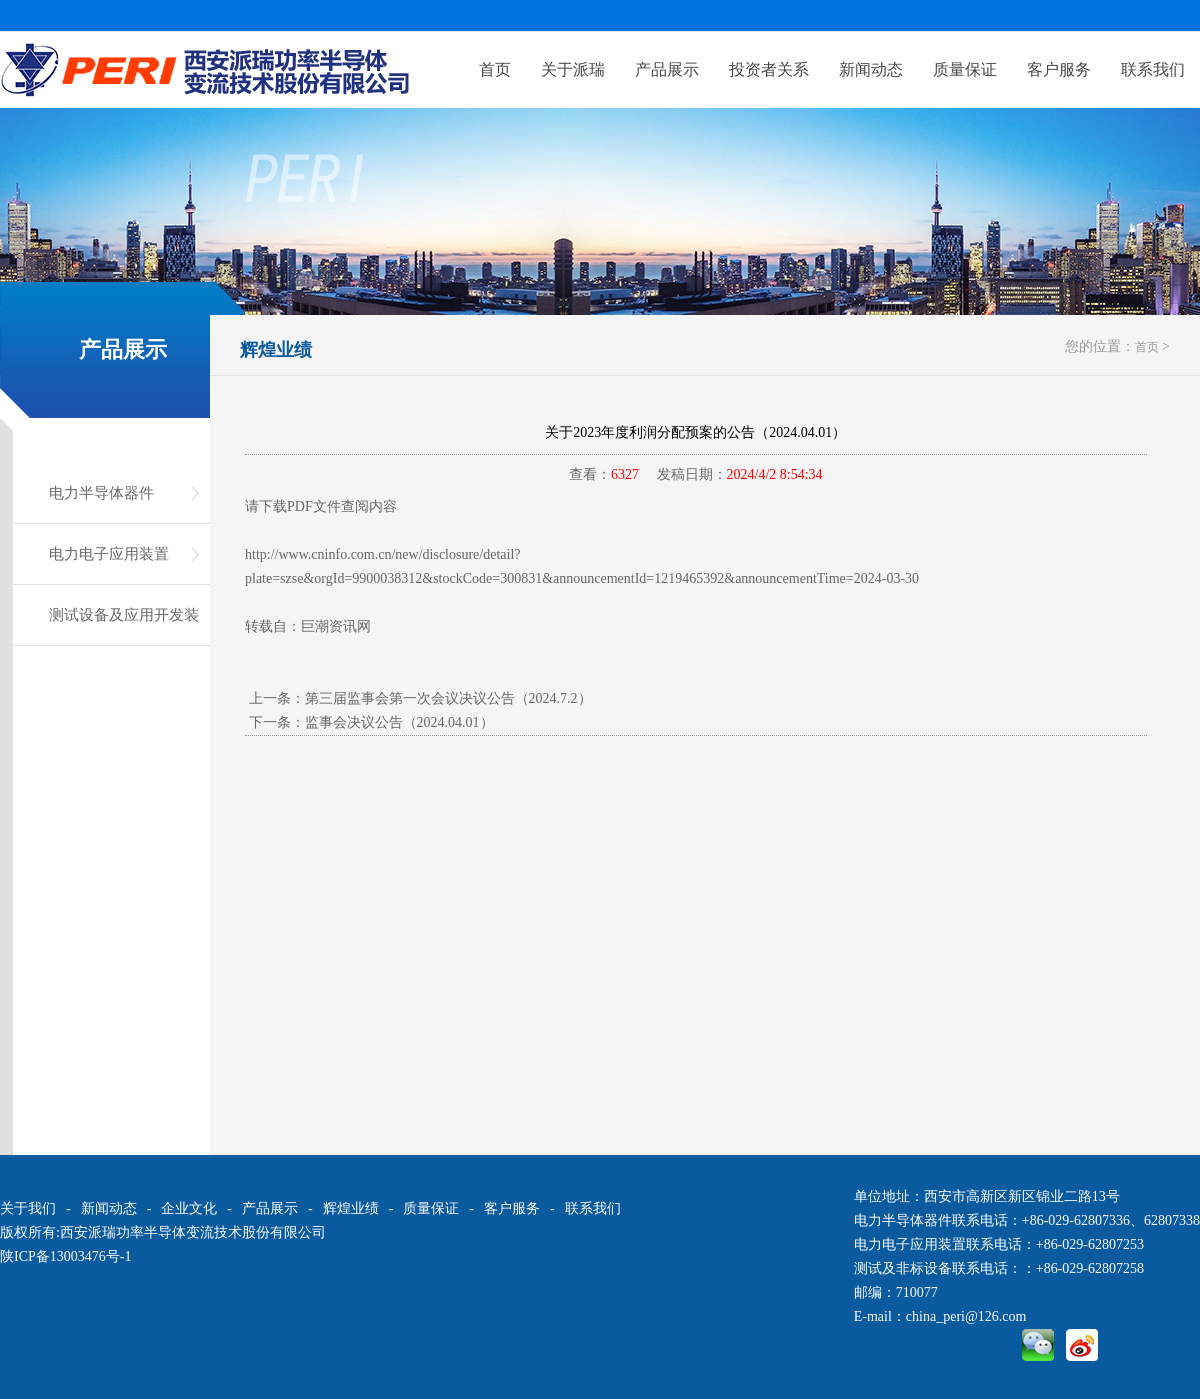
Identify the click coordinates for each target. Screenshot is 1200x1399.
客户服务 (1059, 69)
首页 (495, 69)
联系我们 (1153, 69)
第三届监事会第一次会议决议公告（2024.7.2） (448, 698)
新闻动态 (871, 69)
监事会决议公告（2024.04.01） (399, 722)
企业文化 (189, 1208)
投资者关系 (769, 69)
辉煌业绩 (276, 350)
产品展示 (667, 69)
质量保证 (965, 69)
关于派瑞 (573, 69)
